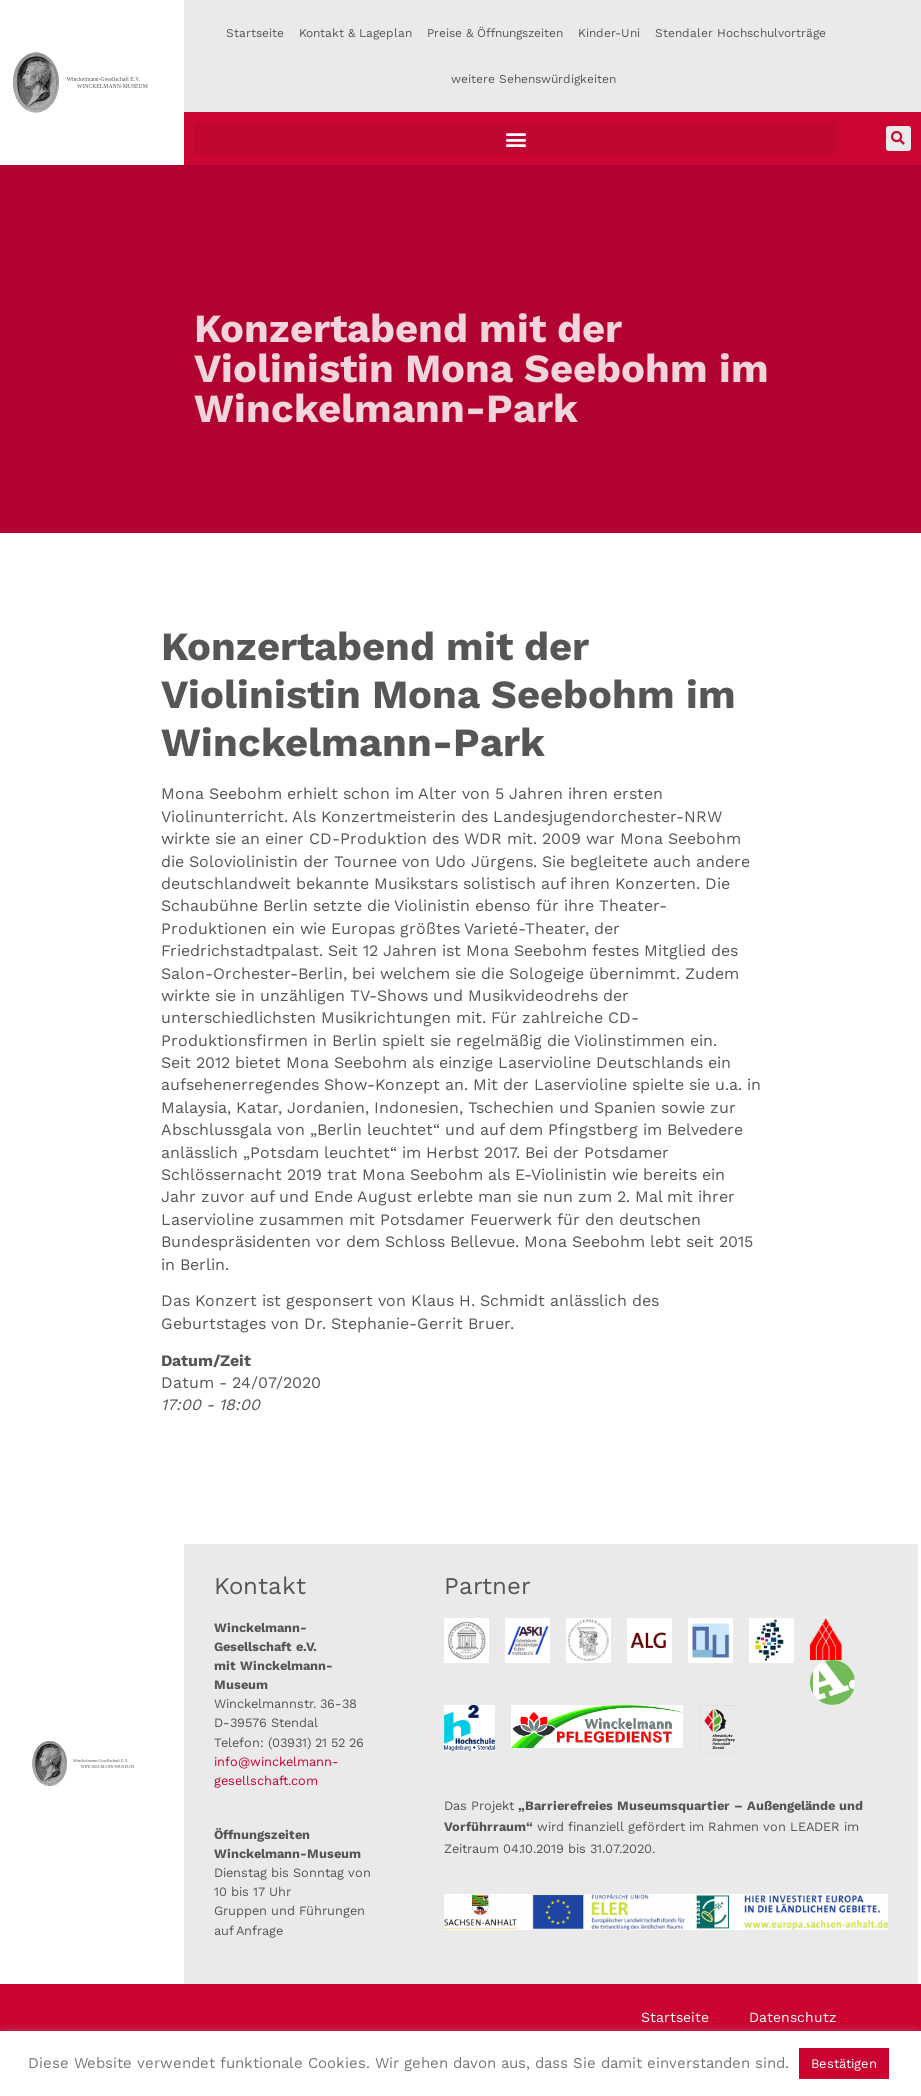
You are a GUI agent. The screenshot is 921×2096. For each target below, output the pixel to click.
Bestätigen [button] (844, 2063)
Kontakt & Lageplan (355, 33)
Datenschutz (792, 2017)
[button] (515, 138)
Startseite (255, 33)
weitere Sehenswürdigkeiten (533, 79)
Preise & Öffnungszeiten (495, 33)
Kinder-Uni (609, 33)
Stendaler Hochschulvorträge (740, 33)
